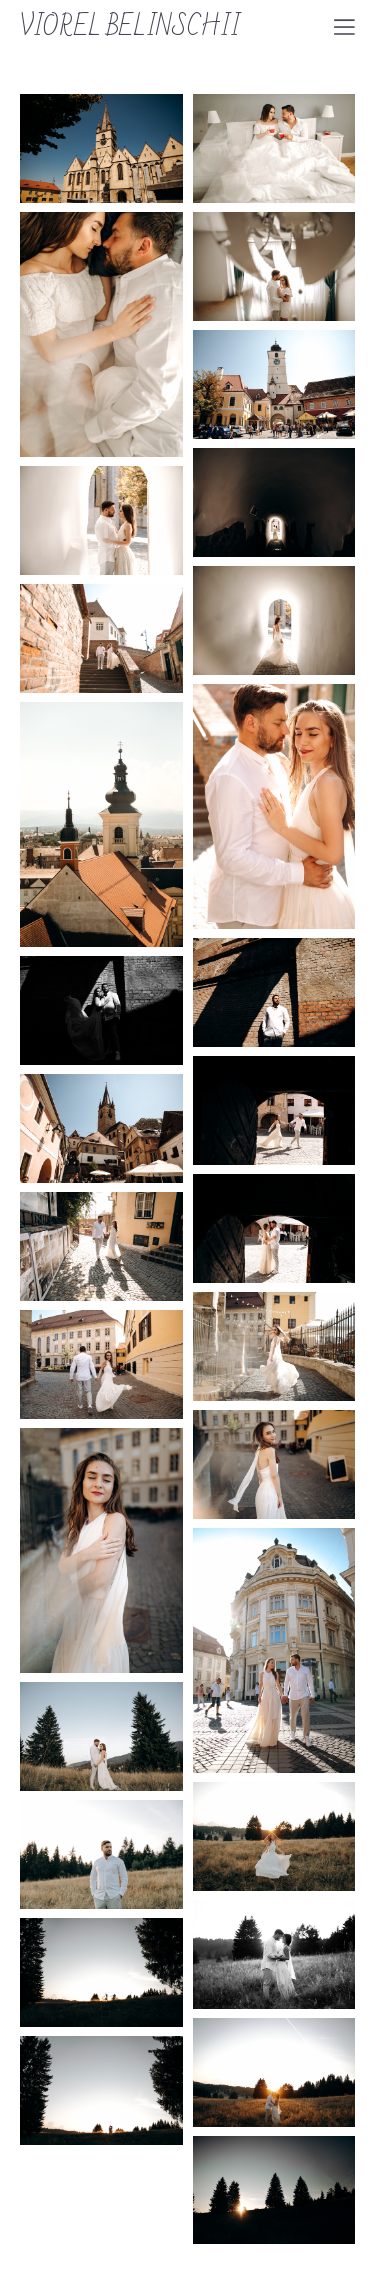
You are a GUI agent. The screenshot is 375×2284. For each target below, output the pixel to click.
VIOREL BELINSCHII (130, 27)
